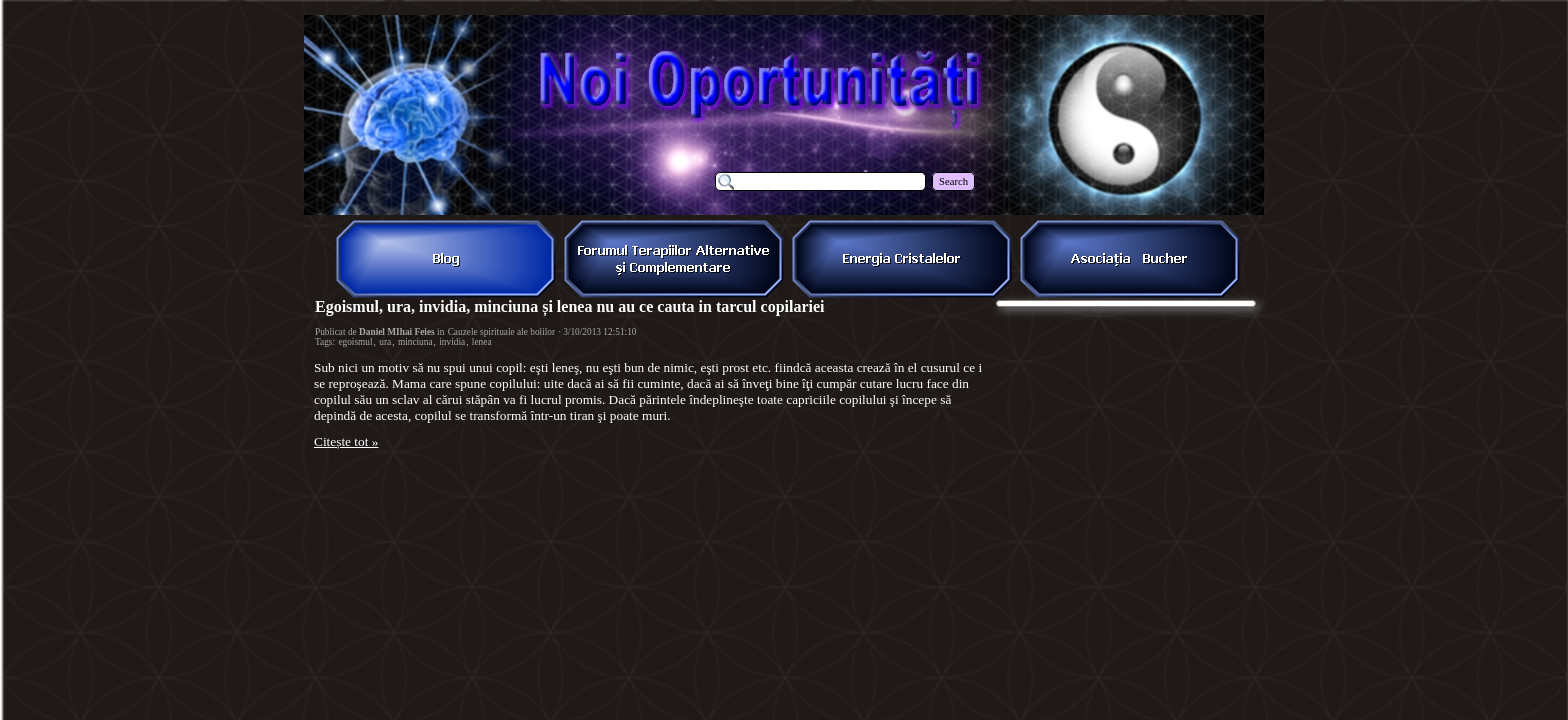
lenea (482, 342)
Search (953, 181)
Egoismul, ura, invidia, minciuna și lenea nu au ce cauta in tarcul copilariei (570, 306)
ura (385, 342)
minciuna (415, 342)
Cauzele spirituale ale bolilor (502, 332)
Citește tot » (346, 441)
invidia (452, 342)
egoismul (355, 342)
